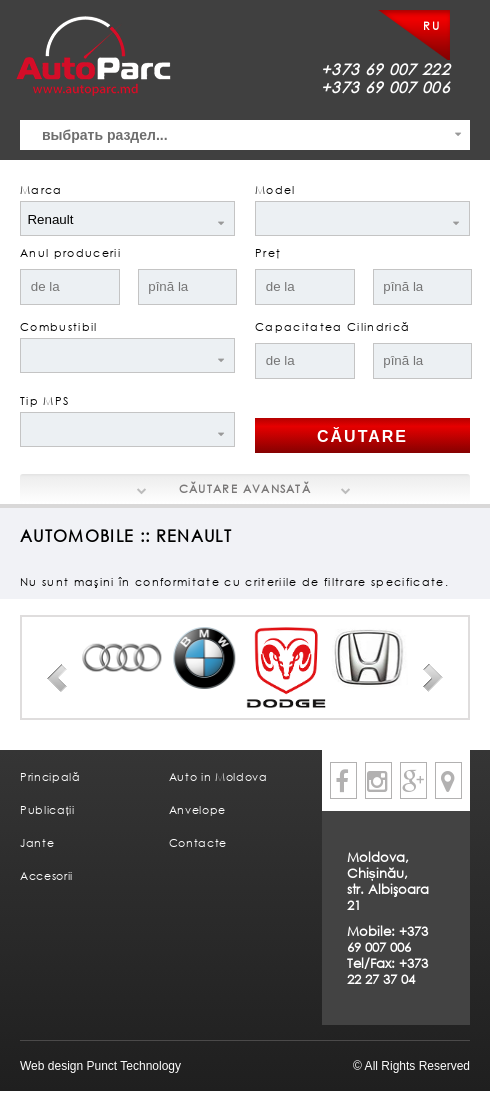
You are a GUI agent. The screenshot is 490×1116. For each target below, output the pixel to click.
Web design (51, 1066)
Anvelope (197, 809)
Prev (57, 678)
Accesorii (46, 875)
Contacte (198, 842)
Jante (37, 842)
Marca (41, 189)
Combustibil (59, 326)
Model (275, 189)
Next (433, 678)
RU (431, 25)
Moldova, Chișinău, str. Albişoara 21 (388, 881)
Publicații (47, 809)
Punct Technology (132, 1066)
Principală (50, 776)
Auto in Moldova (218, 776)
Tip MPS (44, 400)
